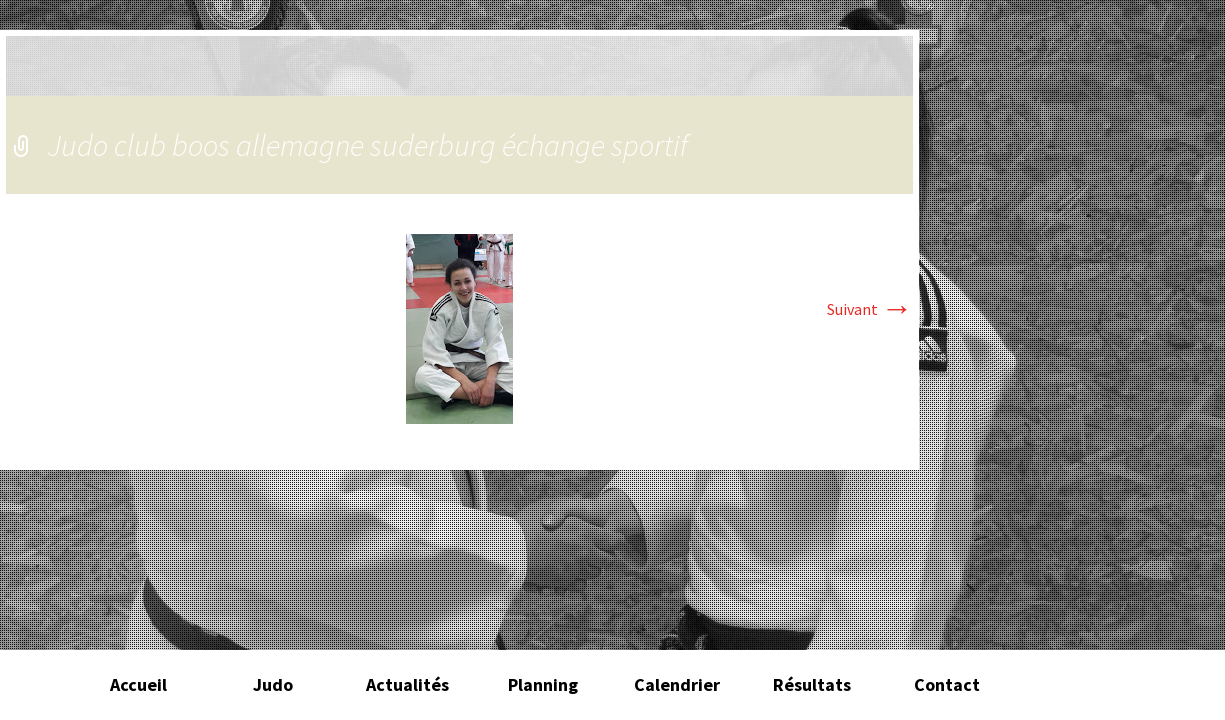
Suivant (870, 309)
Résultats (812, 684)
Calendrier (677, 684)
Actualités (407, 684)
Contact (947, 684)
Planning (543, 684)
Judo (273, 684)
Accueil (138, 684)
